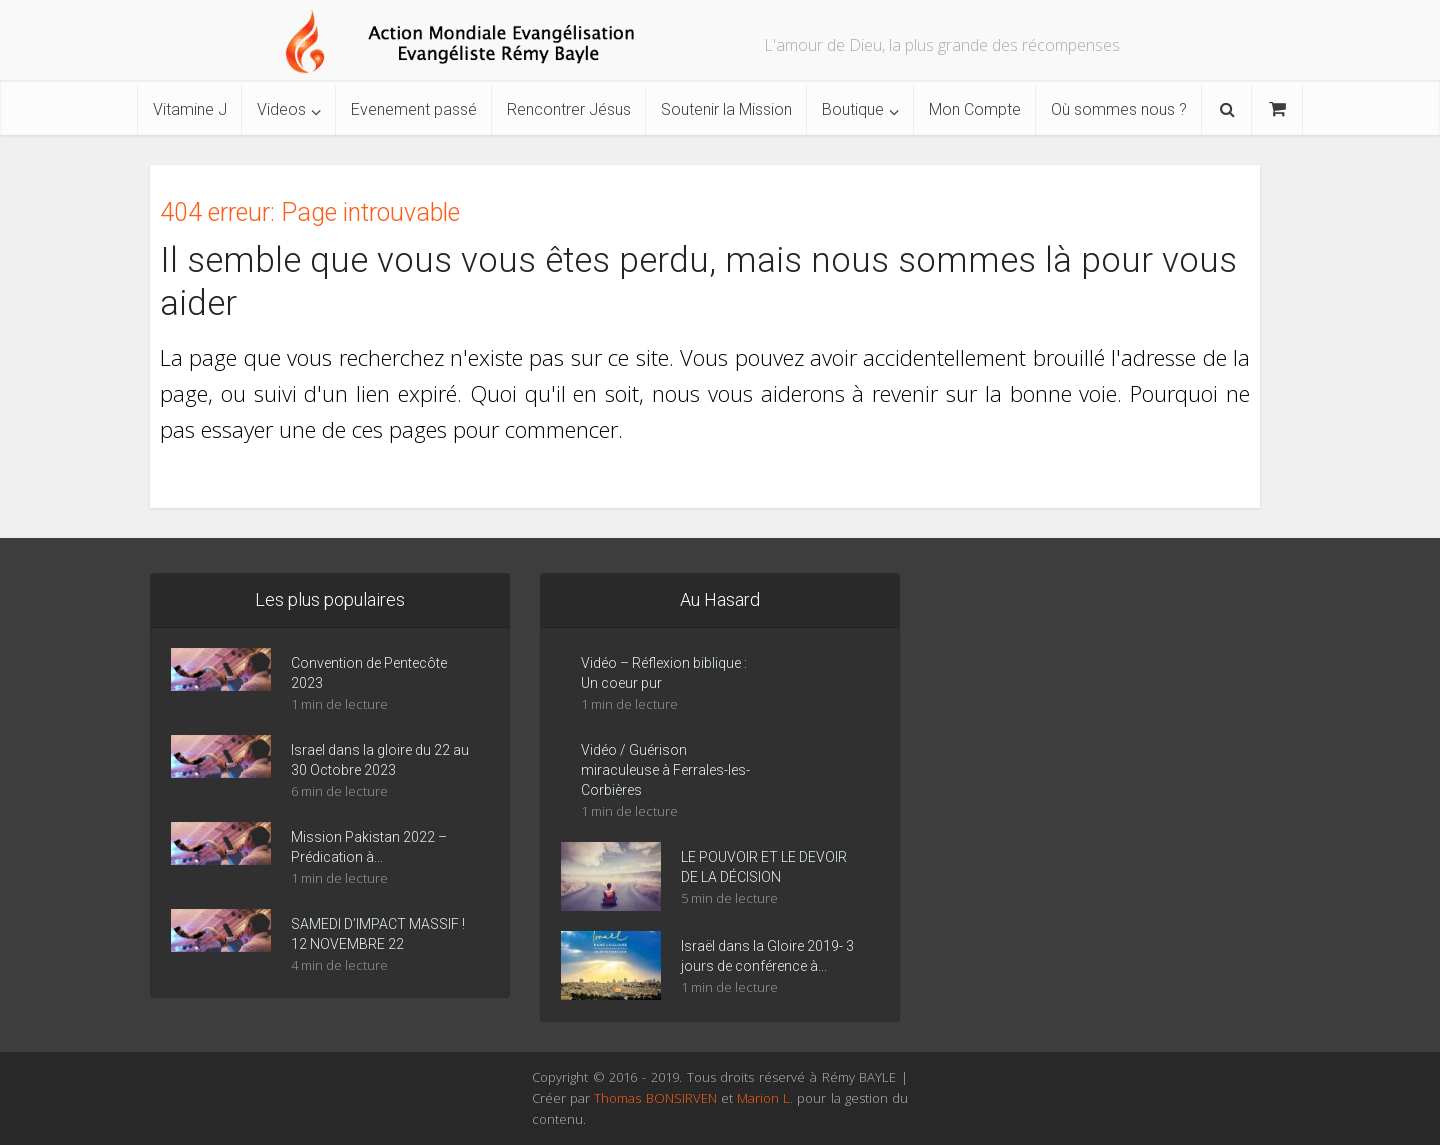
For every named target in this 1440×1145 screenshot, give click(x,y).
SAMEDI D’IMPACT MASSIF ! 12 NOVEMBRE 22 (378, 934)
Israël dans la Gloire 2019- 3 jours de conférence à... (767, 956)
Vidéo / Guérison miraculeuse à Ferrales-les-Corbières (665, 770)
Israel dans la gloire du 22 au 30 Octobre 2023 (380, 760)
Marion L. (767, 1098)
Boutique (853, 109)
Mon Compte (975, 109)
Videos (281, 109)
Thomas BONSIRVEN (655, 1098)
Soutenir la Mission (726, 109)
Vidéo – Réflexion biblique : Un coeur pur (664, 673)
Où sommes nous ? (1119, 109)
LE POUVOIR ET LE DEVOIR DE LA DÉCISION (764, 867)
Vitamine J (190, 109)
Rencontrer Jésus (569, 109)
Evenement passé (414, 109)
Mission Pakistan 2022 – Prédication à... (369, 847)
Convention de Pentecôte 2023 (369, 673)
